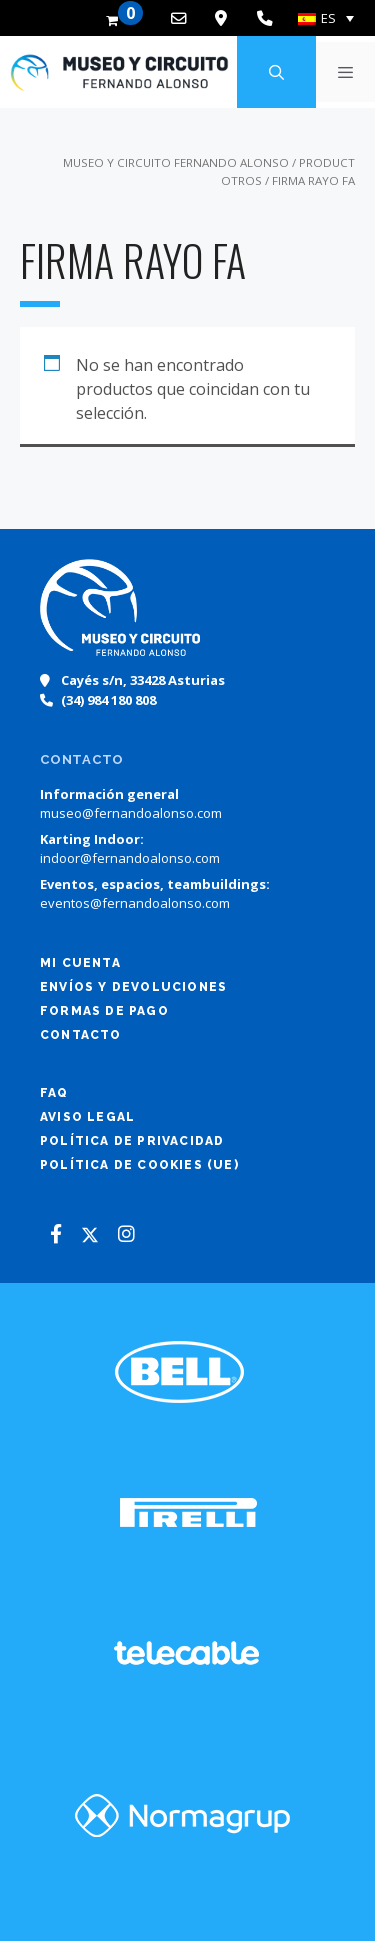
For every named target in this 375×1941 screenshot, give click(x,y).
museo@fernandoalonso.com (131, 813)
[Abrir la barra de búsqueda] (276, 72)
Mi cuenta (80, 963)
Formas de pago (104, 1011)
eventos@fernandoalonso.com (135, 903)
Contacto (81, 1035)
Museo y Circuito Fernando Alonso (176, 162)
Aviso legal (87, 1117)
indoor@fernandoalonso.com (130, 858)
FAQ (54, 1093)
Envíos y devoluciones (133, 987)
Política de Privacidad (132, 1141)
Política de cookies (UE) (139, 1165)
